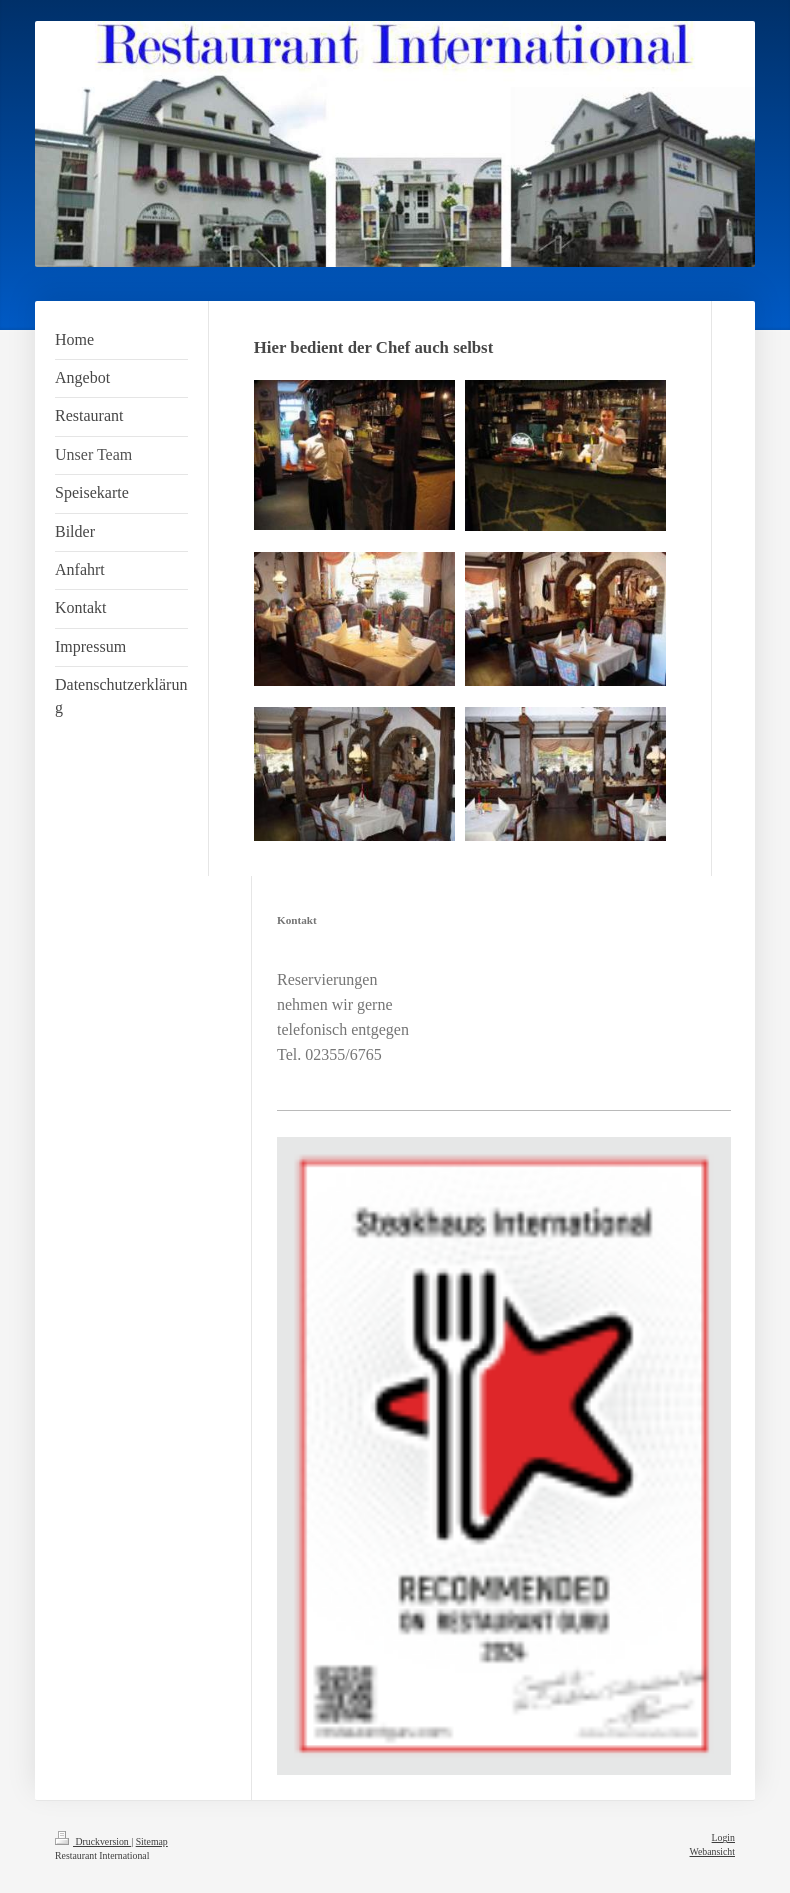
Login (723, 1837)
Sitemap (152, 1841)
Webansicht (712, 1851)
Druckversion (93, 1841)
